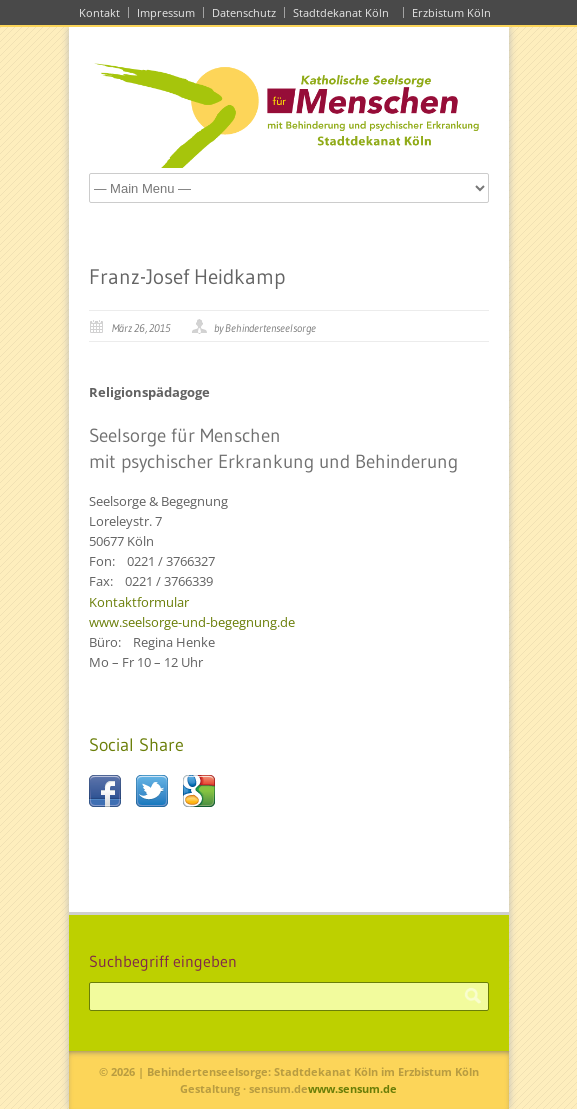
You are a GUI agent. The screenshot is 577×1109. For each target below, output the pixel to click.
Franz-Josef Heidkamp (187, 277)
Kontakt (99, 12)
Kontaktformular (139, 602)
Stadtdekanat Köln (344, 12)
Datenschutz (244, 12)
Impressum (166, 12)
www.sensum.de (352, 1088)
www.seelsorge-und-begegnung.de (192, 622)
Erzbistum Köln (454, 12)
